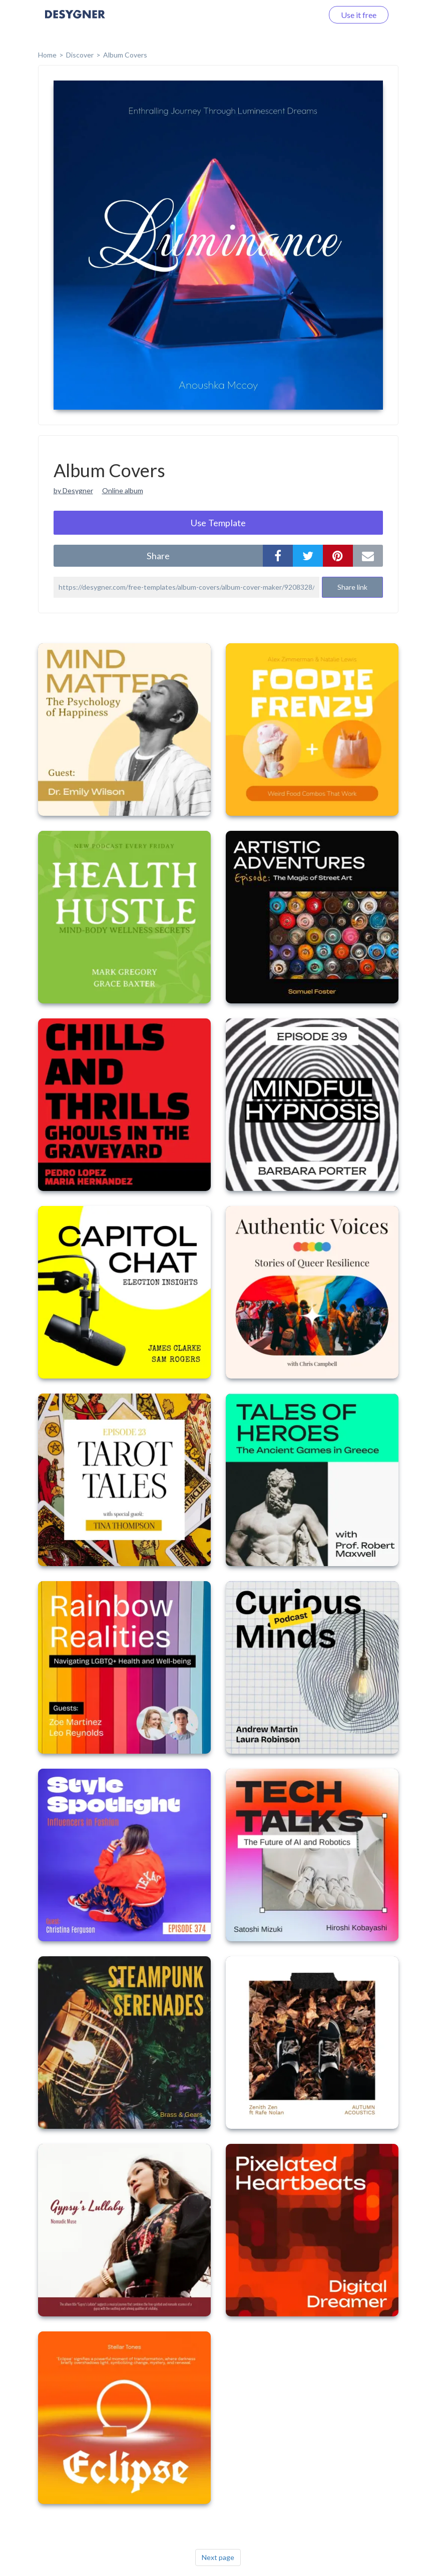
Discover (80, 55)
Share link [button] (352, 587)
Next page (218, 2557)
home (47, 55)
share (158, 555)
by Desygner (73, 490)
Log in (299, 15)
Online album (122, 490)
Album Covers (125, 55)
